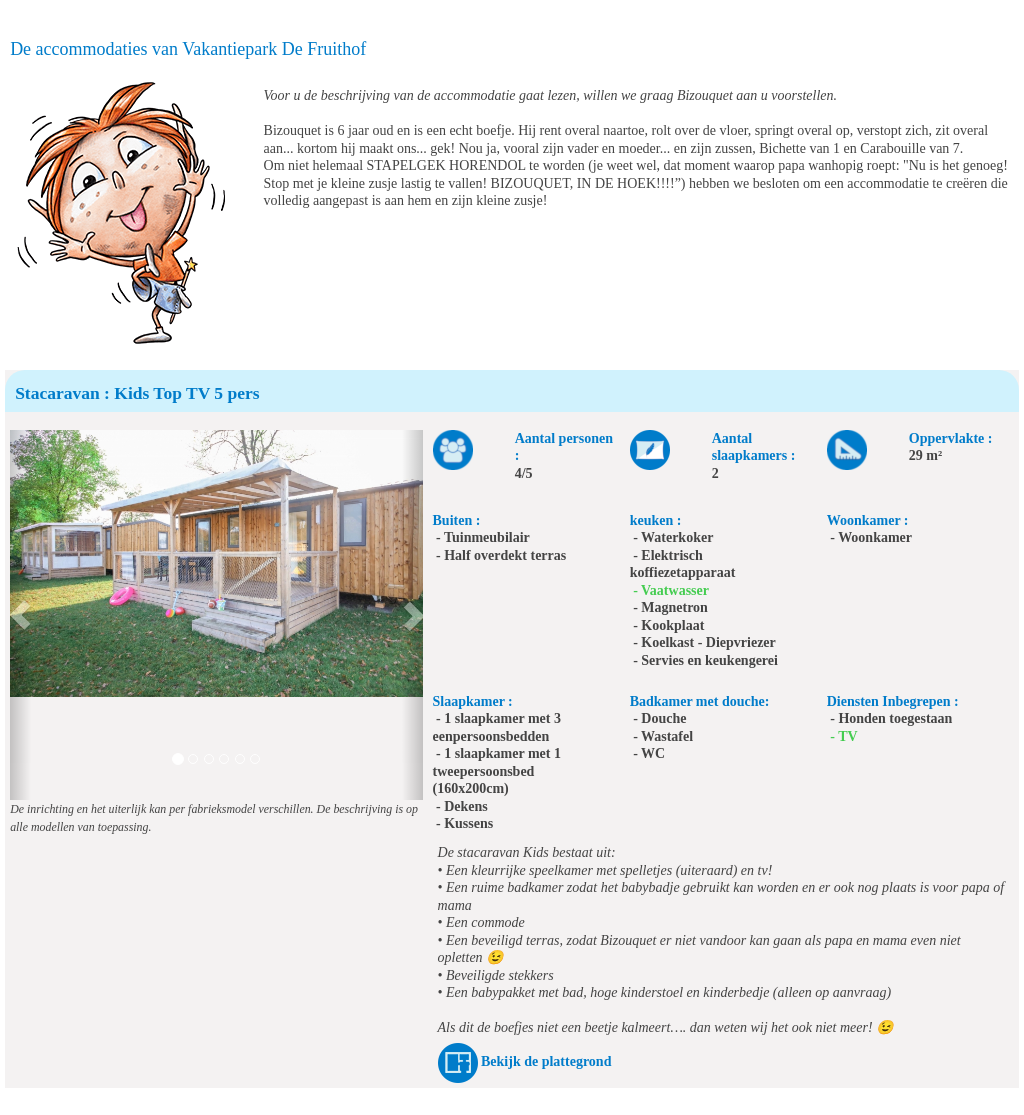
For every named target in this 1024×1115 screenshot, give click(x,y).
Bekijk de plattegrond (546, 1061)
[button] (20, 615)
